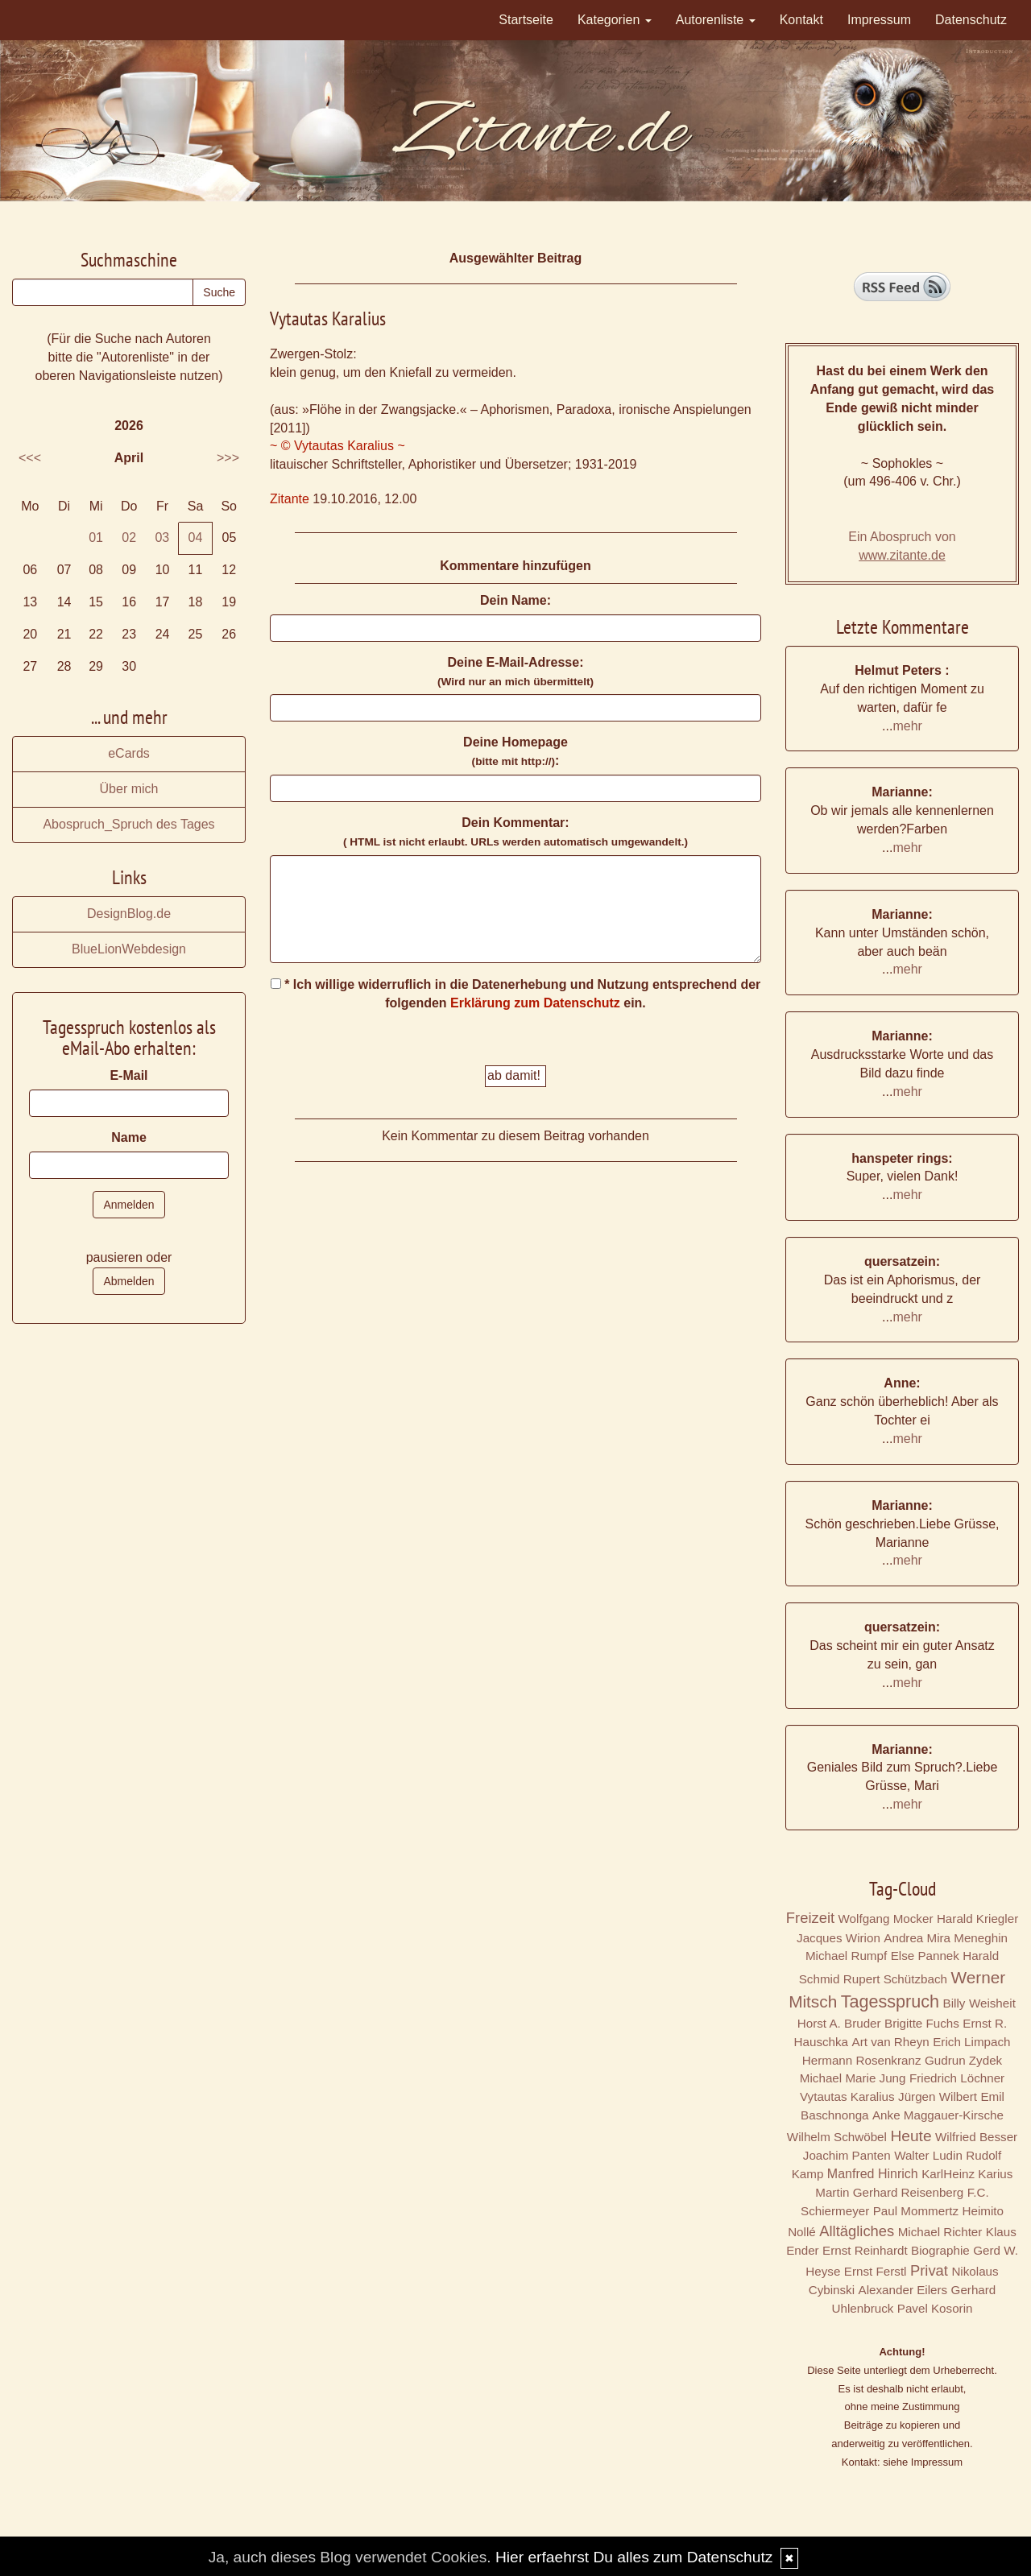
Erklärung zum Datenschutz (535, 1003)
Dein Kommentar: (515, 832)
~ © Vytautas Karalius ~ (337, 446)
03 (162, 537)
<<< (30, 458)
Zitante (289, 499)
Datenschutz (971, 20)
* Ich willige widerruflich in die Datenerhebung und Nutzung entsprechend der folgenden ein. (516, 994)
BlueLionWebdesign (129, 949)
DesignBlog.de (129, 913)
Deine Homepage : (515, 751)
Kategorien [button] (615, 20)
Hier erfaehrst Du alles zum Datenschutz (633, 2557)
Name (129, 1137)
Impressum (879, 20)
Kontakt (801, 20)
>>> (228, 458)
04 (195, 537)
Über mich (129, 789)
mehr (906, 726)
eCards (129, 753)
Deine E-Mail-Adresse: (515, 671)
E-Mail (128, 1075)
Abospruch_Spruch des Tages (128, 824)
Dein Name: (515, 600)
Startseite (526, 20)
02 (129, 537)
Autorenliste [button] (716, 20)
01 (96, 537)
